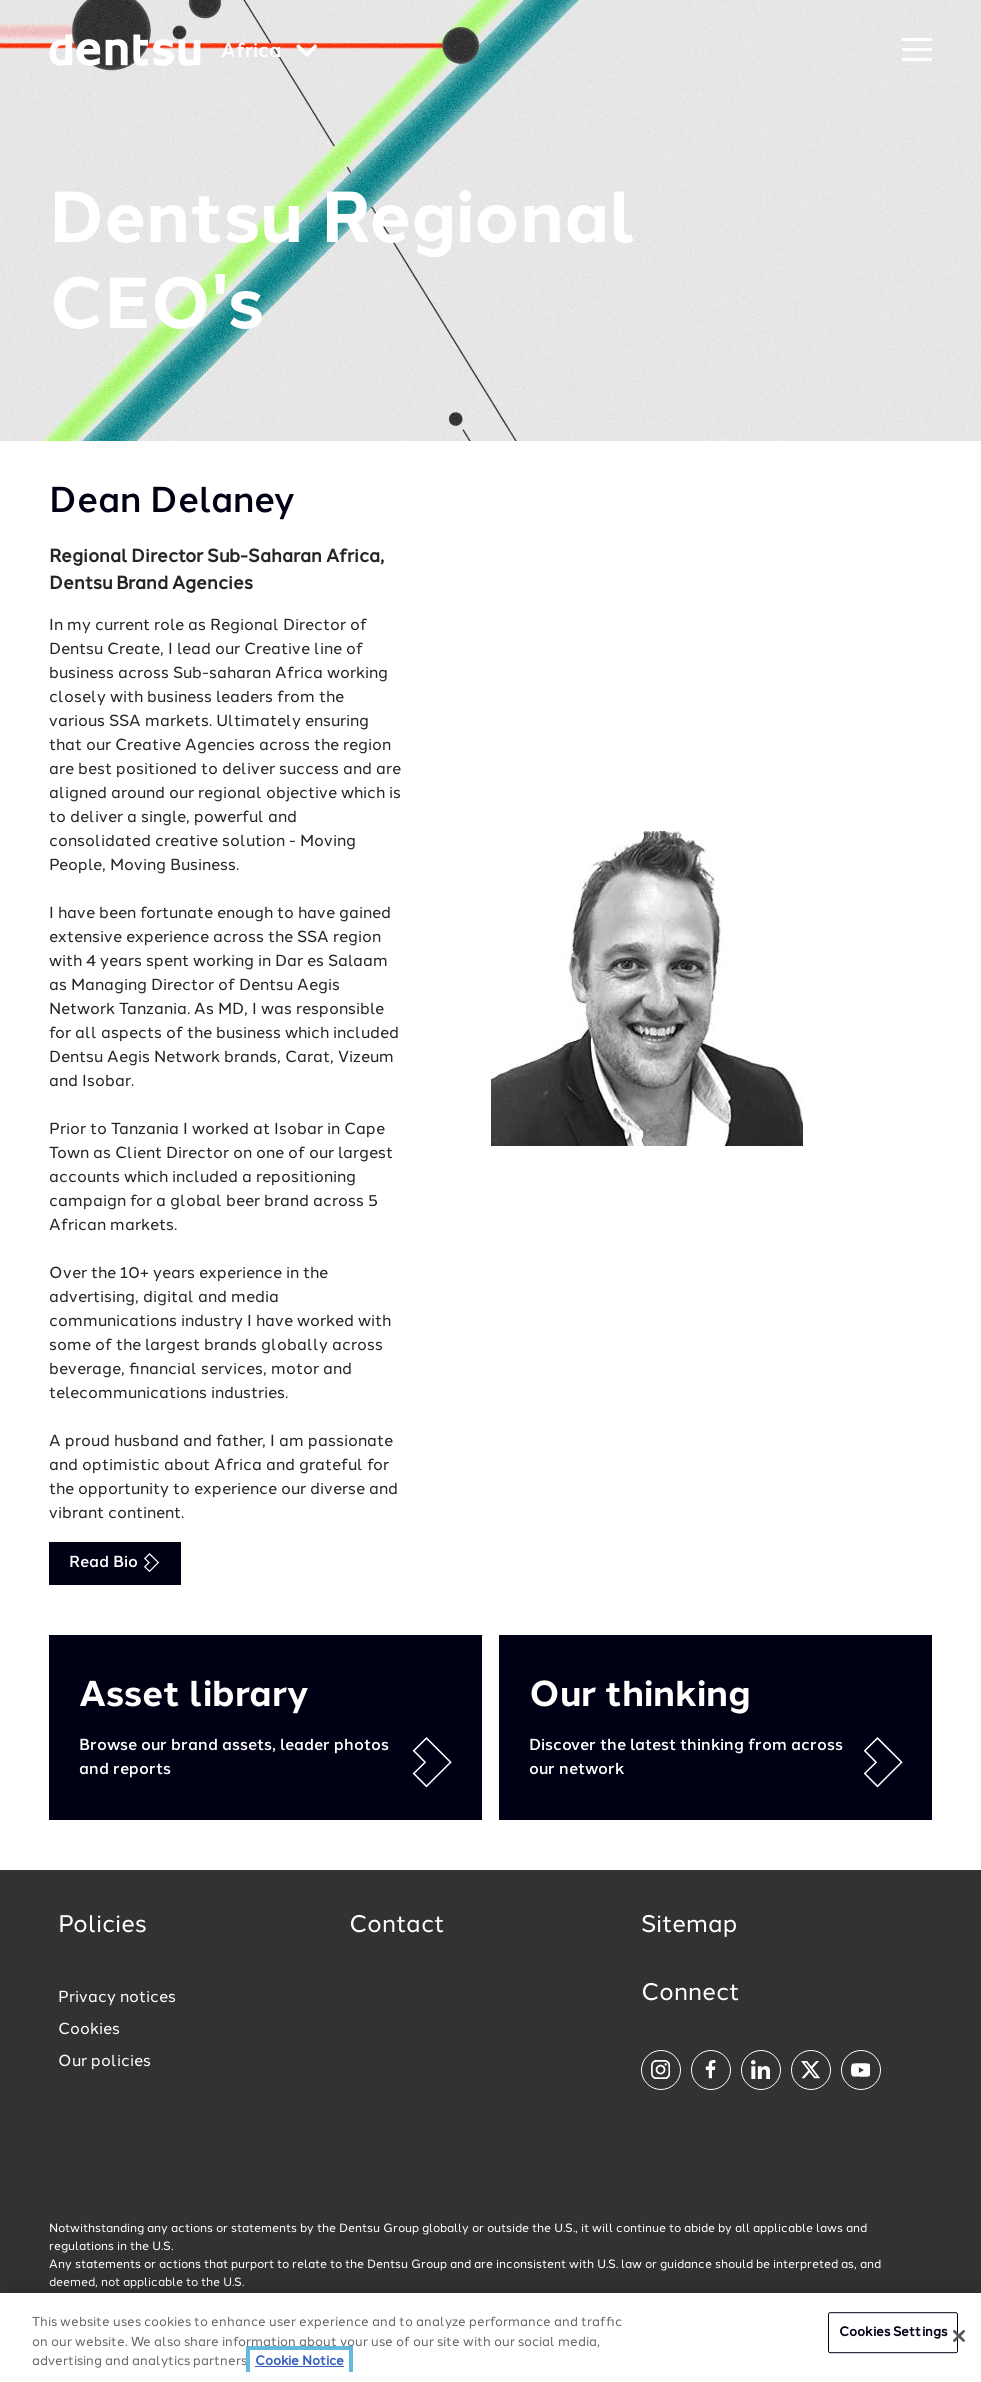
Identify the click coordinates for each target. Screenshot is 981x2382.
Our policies (104, 2062)
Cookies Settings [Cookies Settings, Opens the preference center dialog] (893, 2333)
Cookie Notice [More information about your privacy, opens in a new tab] (299, 2362)
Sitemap (689, 1926)
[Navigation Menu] (917, 50)
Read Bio (115, 1562)
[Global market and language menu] (269, 52)
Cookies (89, 2030)
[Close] (959, 2336)
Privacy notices (117, 1998)
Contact (397, 1926)
